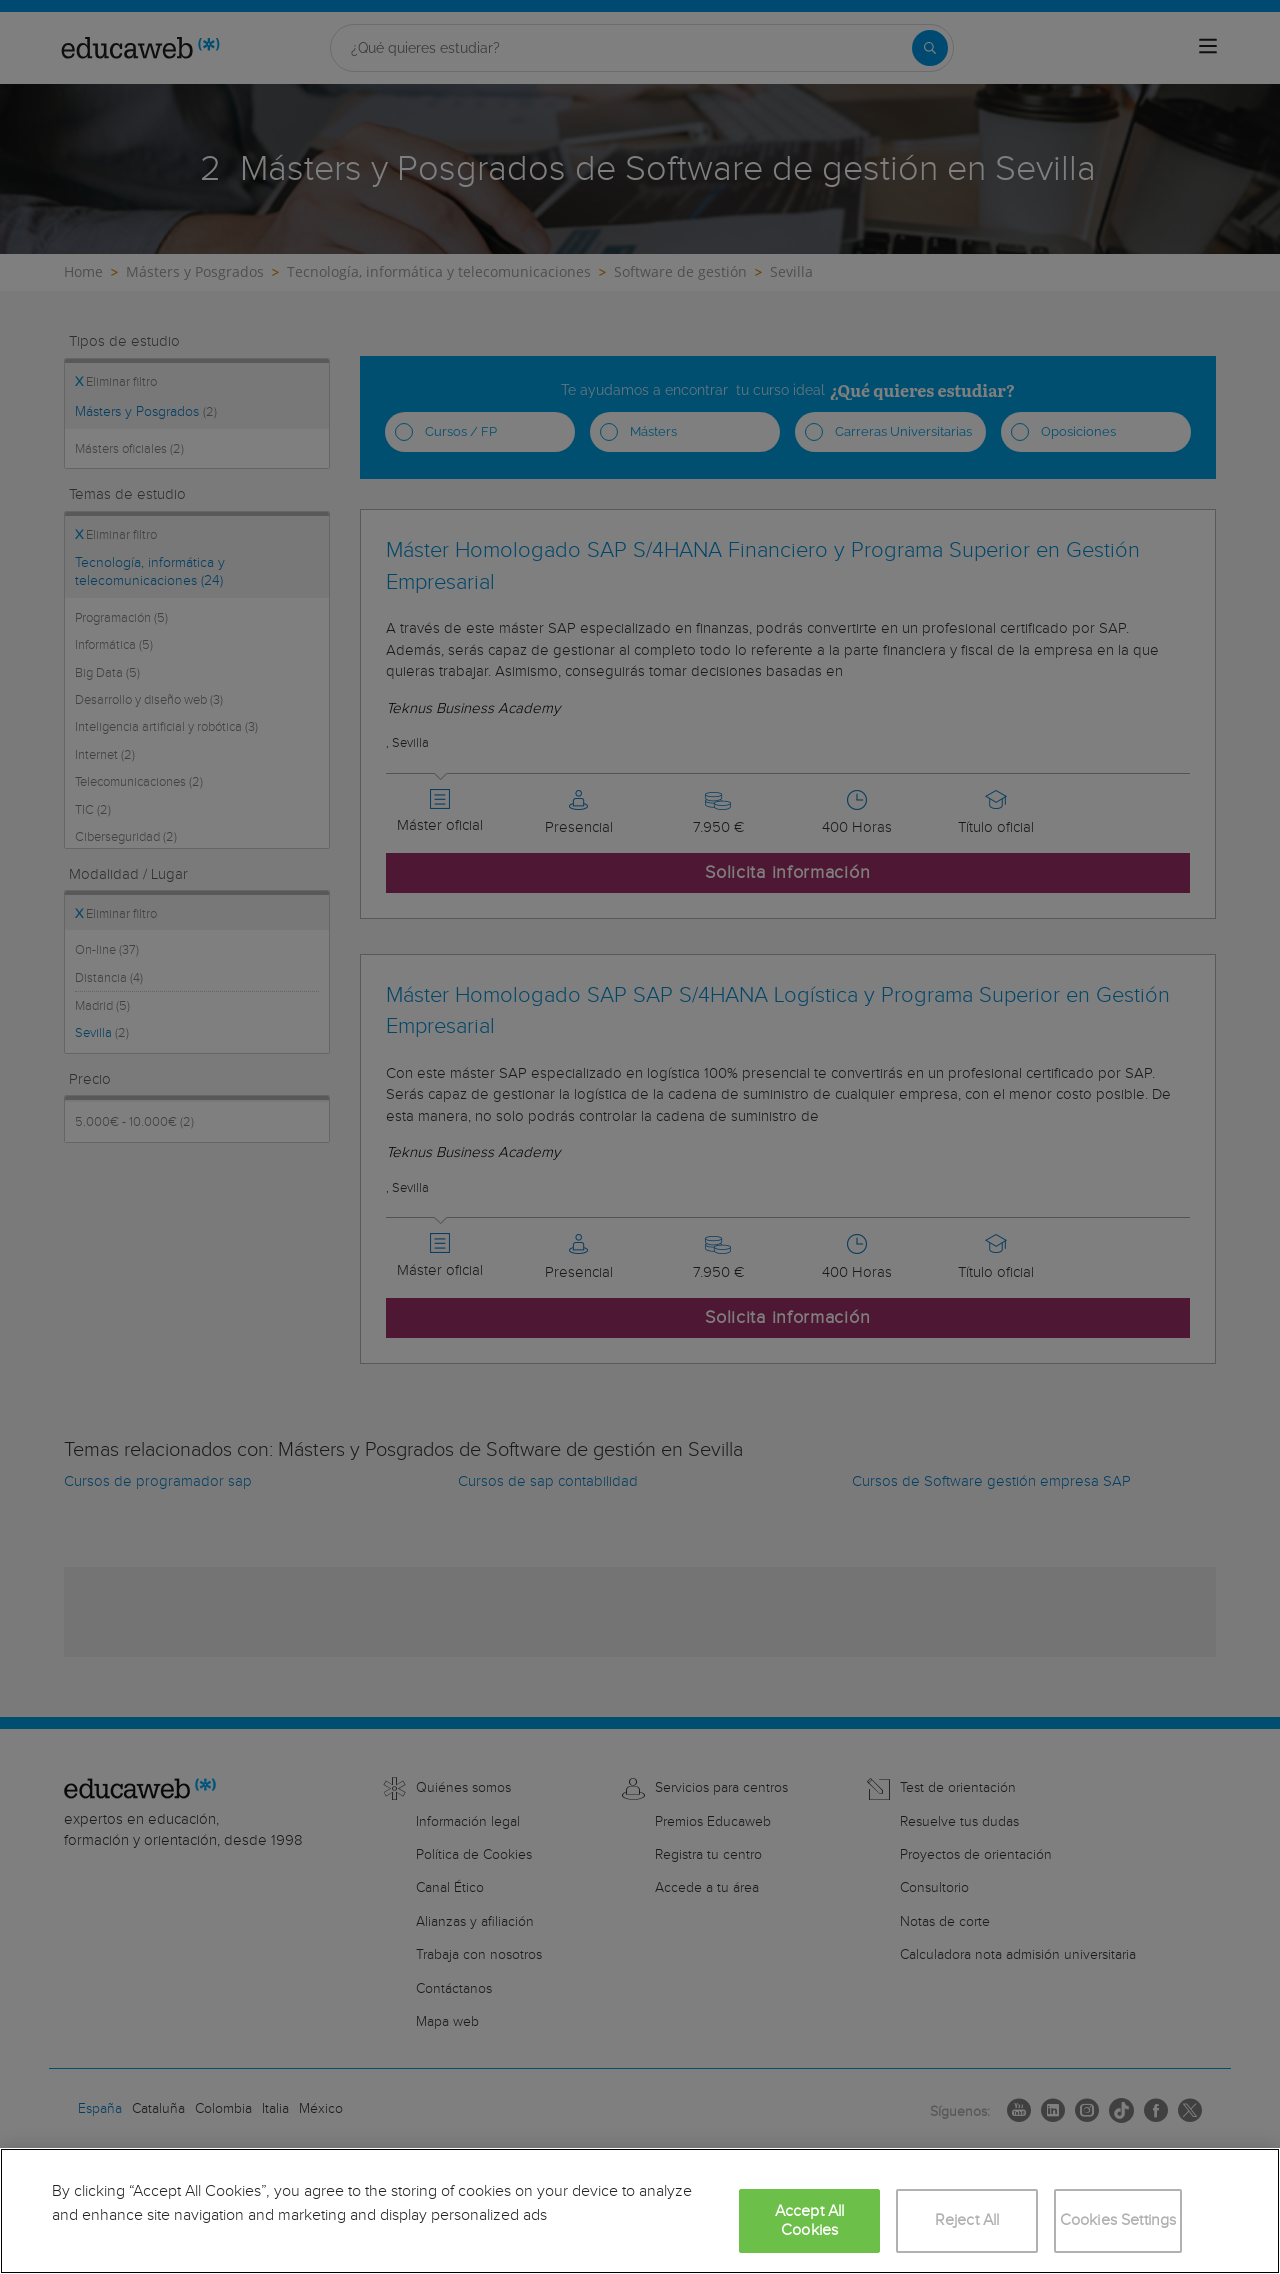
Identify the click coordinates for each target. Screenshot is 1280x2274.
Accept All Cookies (810, 2221)
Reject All (967, 2220)
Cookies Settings (1118, 2220)
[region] (640, 2211)
